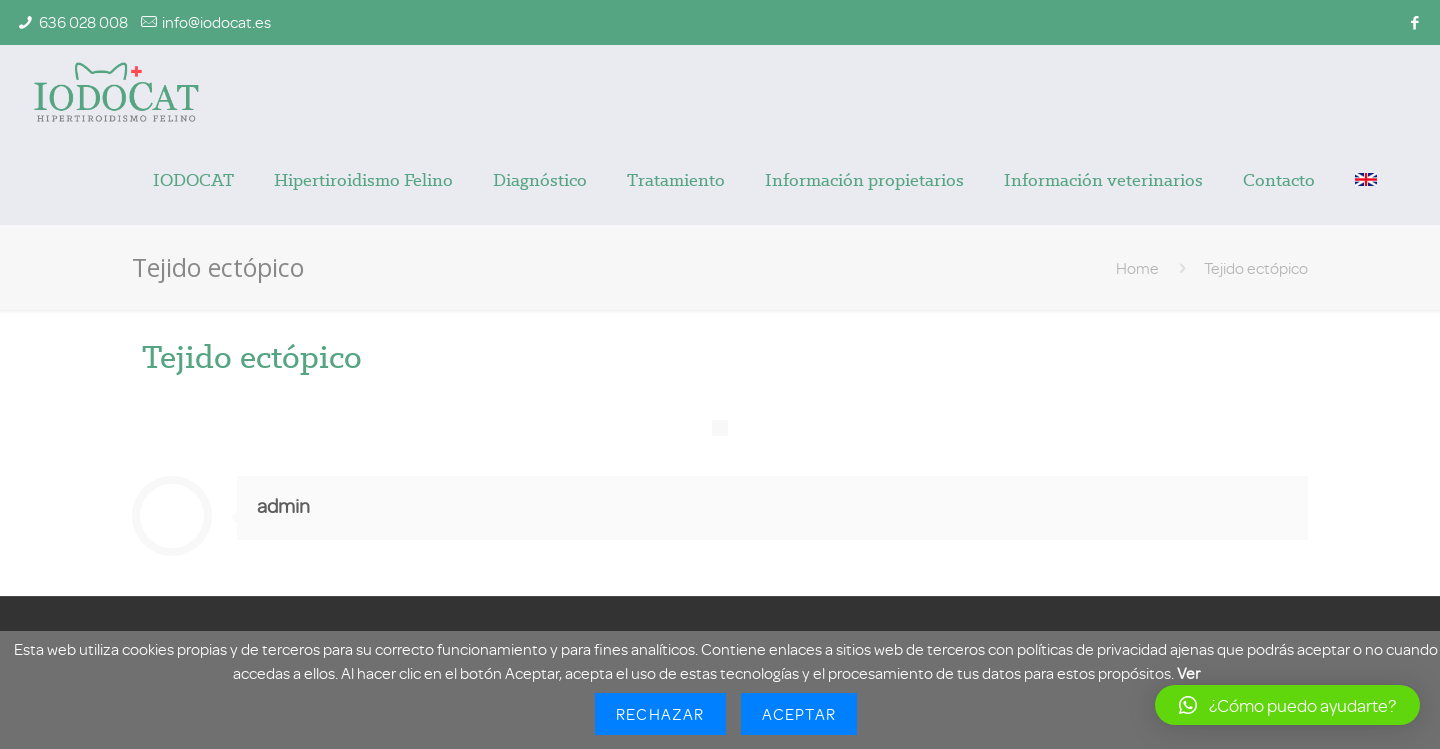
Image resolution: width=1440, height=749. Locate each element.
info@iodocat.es (216, 22)
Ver (1188, 673)
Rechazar (660, 714)
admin (283, 505)
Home (1137, 268)
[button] (1287, 705)
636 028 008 (83, 22)
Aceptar (799, 714)
